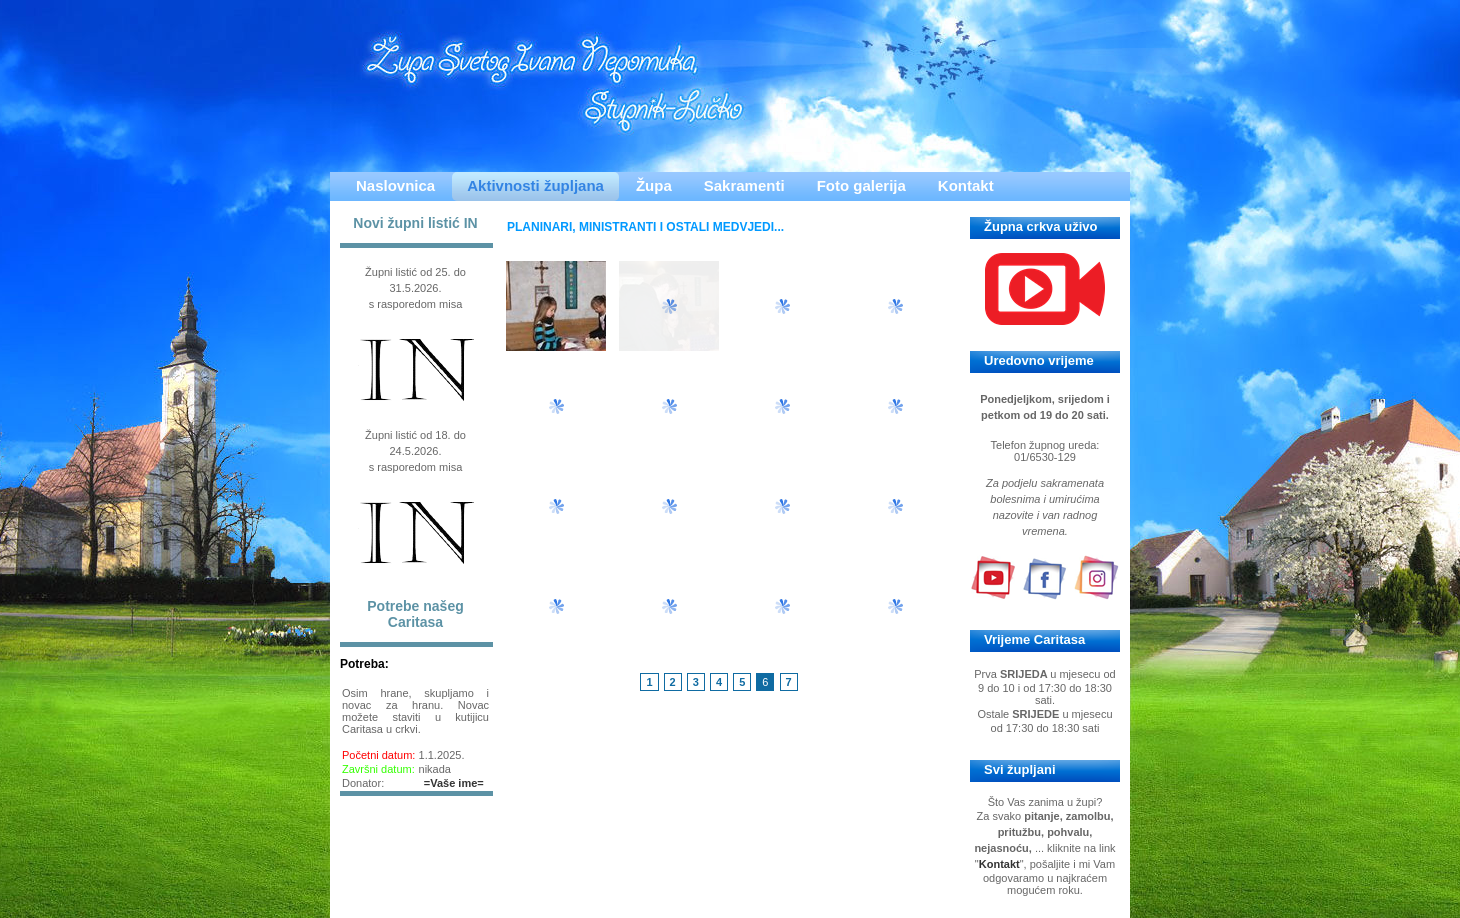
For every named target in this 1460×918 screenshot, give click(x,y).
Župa (654, 185)
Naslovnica (395, 185)
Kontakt (966, 185)
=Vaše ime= (454, 783)
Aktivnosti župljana (535, 185)
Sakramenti (744, 185)
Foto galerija (861, 185)
